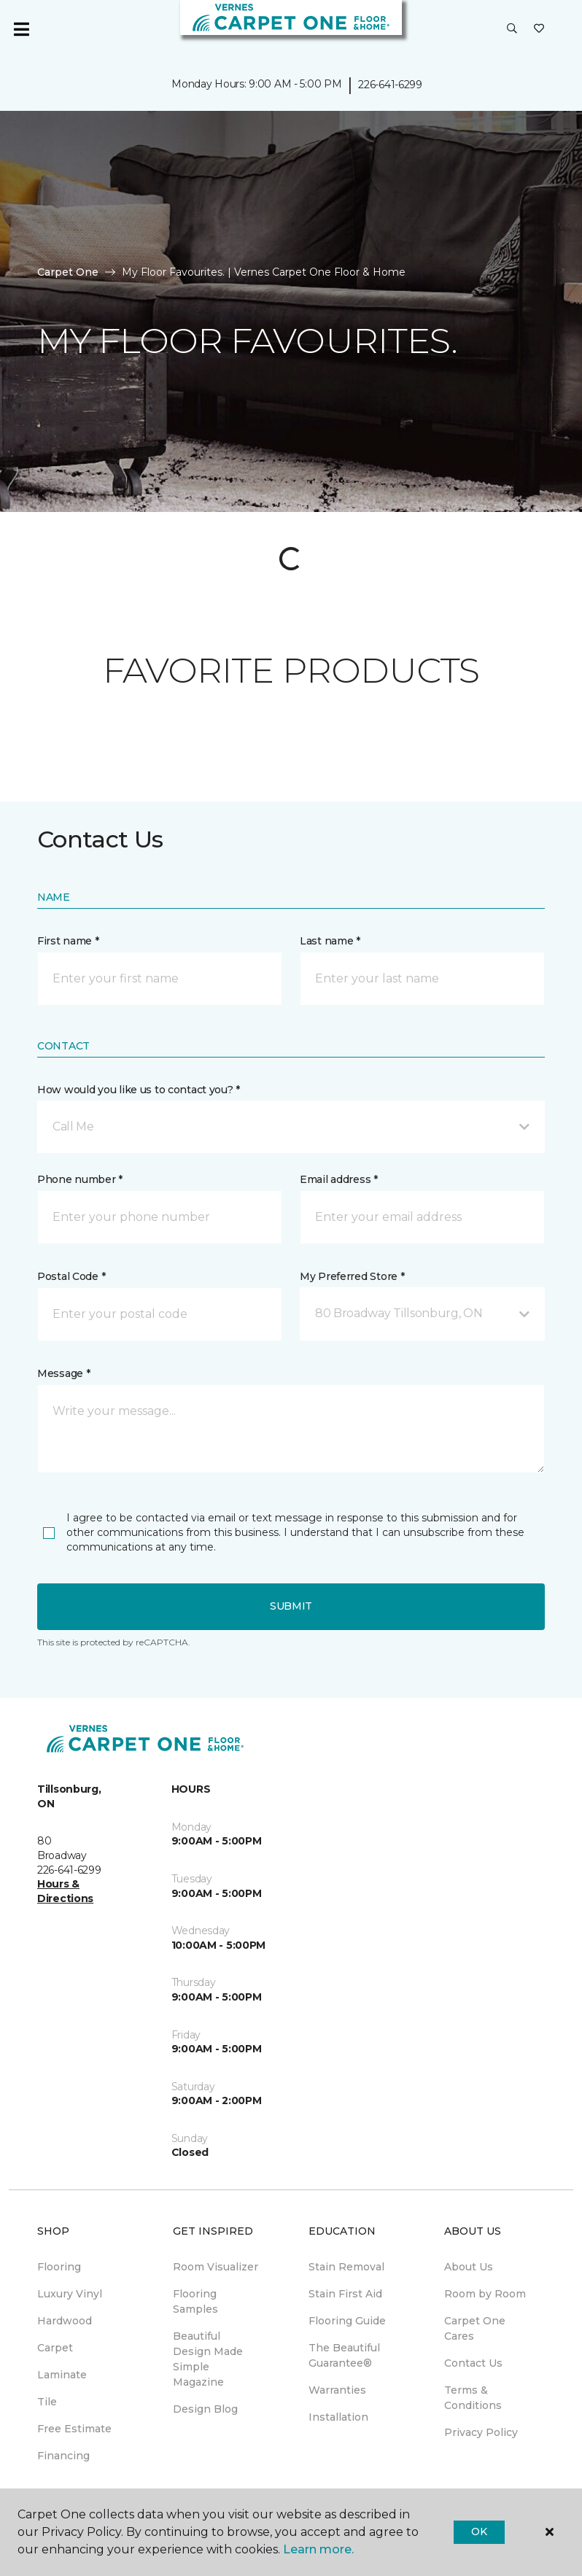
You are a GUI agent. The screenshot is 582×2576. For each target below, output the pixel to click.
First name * (68, 941)
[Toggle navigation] (21, 29)
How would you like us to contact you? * (138, 1090)
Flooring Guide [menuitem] (347, 2320)
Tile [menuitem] (47, 2401)
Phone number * (80, 1179)
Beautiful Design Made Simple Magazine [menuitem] (208, 2359)
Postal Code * (71, 1276)
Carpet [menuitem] (55, 2347)
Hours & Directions (65, 1891)
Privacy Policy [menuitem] (481, 2432)
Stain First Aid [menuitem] (345, 2293)
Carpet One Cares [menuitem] (474, 2328)
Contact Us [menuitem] (473, 2363)
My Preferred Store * (352, 1276)
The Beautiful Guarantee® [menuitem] (344, 2355)
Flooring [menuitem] (59, 2266)
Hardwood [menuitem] (64, 2320)
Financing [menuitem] (63, 2455)
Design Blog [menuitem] (205, 2409)
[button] (512, 29)
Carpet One (67, 272)
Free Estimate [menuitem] (74, 2428)
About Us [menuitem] (468, 2266)
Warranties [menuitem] (337, 2390)
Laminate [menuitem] (62, 2374)
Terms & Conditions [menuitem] (473, 2397)
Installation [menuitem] (338, 2417)
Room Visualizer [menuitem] (215, 2266)
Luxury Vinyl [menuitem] (69, 2293)
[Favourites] (539, 29)
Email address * (339, 1179)
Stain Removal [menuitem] (346, 2266)
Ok (478, 2531)
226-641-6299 (390, 84)
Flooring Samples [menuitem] (195, 2301)
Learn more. (318, 2549)
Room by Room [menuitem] (485, 2293)
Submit (291, 1606)
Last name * (330, 941)
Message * (63, 1373)
